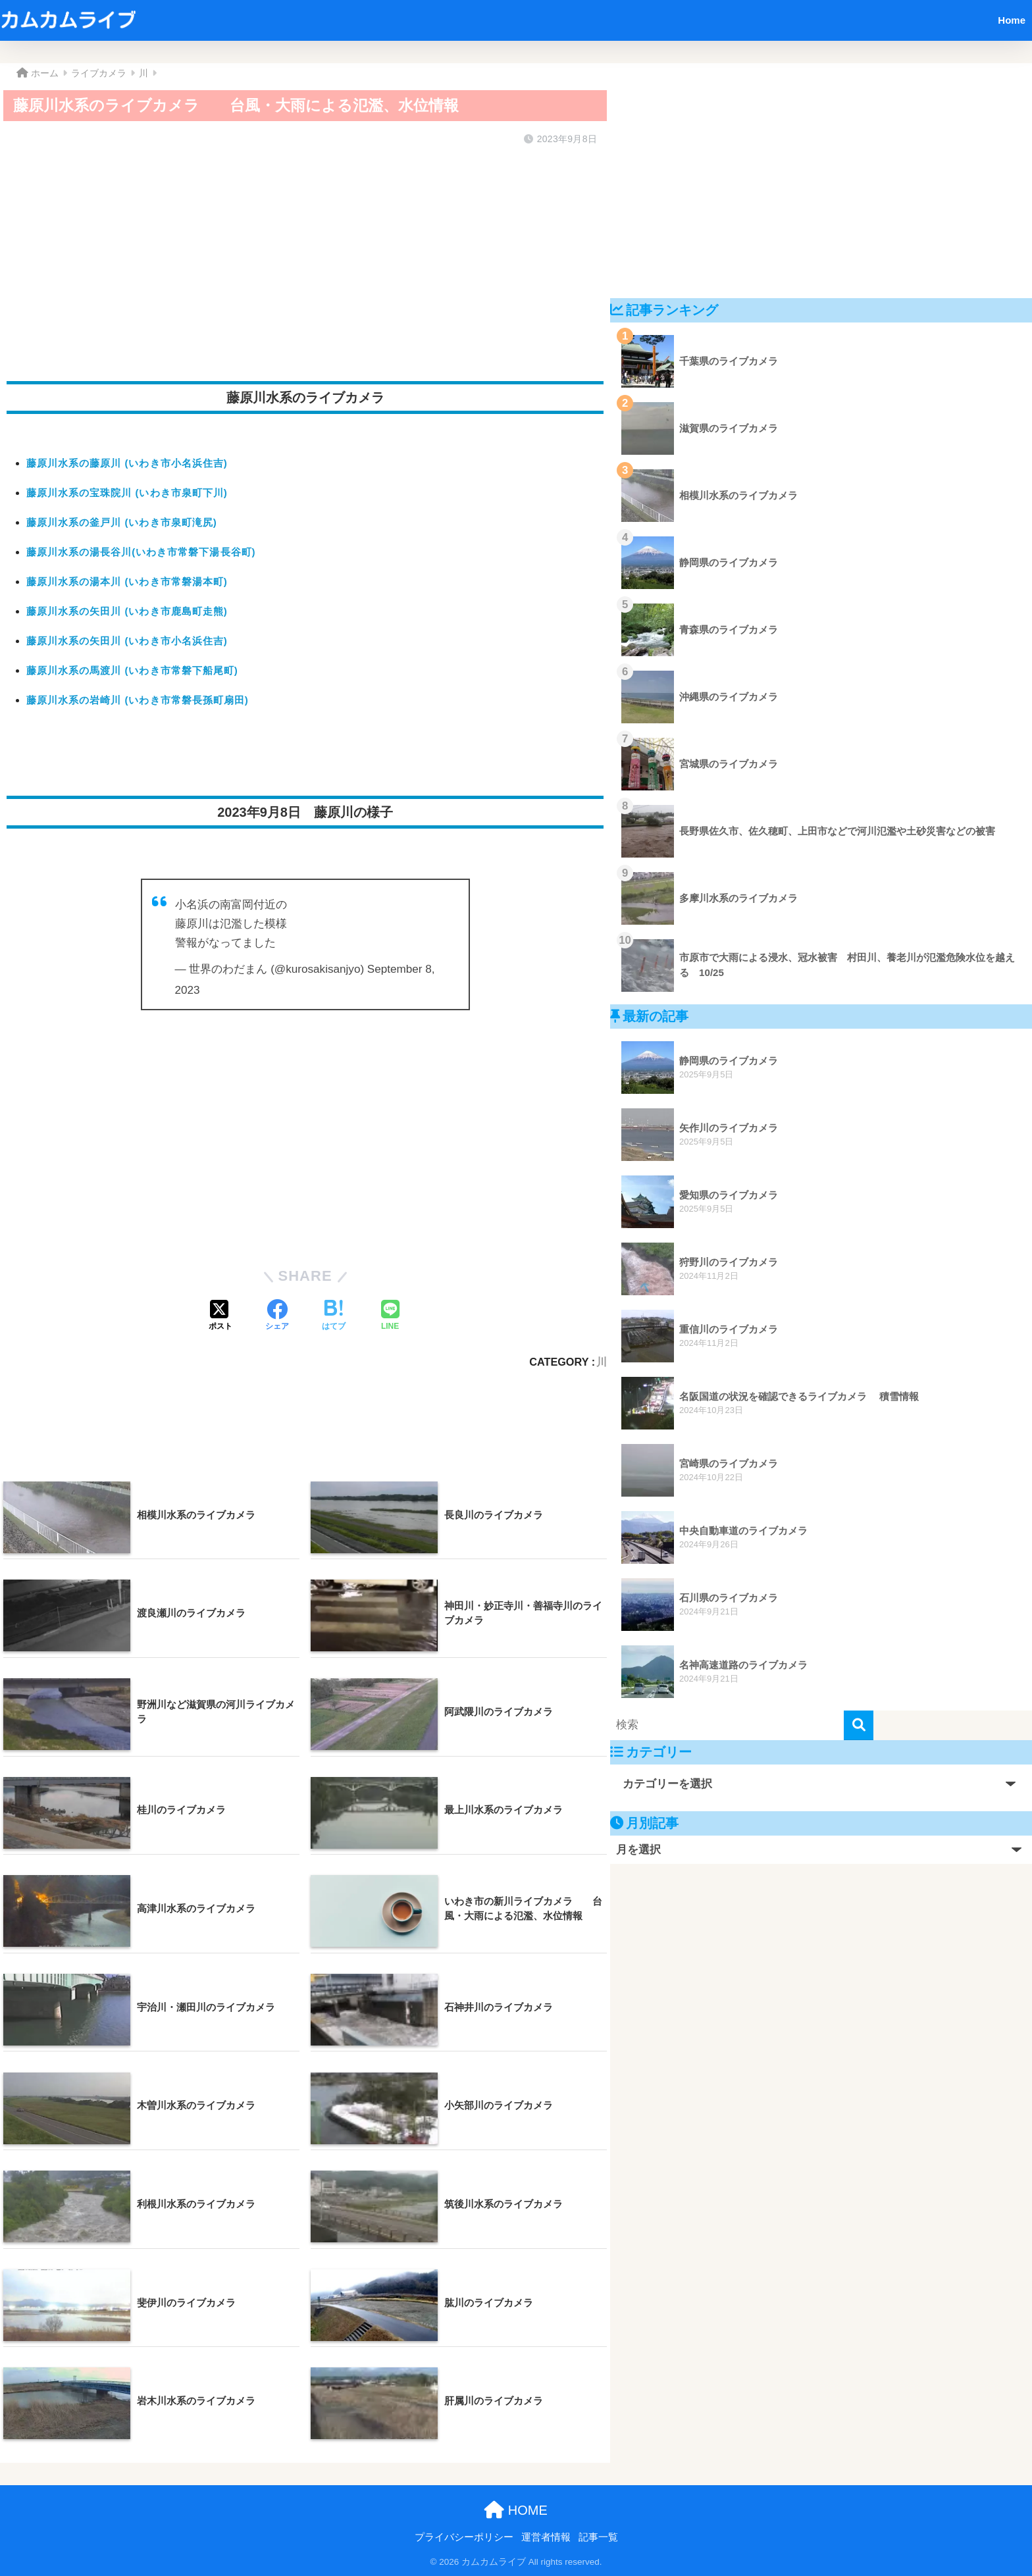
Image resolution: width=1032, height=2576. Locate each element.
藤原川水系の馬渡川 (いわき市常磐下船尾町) (132, 670)
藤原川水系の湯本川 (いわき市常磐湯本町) (127, 581)
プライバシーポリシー (464, 2537)
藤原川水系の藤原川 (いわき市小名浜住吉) (127, 463)
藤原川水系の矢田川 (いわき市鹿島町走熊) (127, 611)
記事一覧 (598, 2537)
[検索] (858, 1725)
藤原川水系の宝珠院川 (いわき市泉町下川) (127, 492)
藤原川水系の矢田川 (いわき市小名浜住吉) (127, 640)
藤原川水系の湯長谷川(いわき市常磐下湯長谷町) (141, 551)
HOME (516, 2510)
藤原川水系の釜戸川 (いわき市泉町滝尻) (121, 522)
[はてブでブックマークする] (334, 1316)
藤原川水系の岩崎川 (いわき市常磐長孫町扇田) (137, 700)
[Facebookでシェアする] (277, 1316)
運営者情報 (546, 2537)
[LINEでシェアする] (390, 1316)
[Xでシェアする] (220, 1316)
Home (1011, 20)
